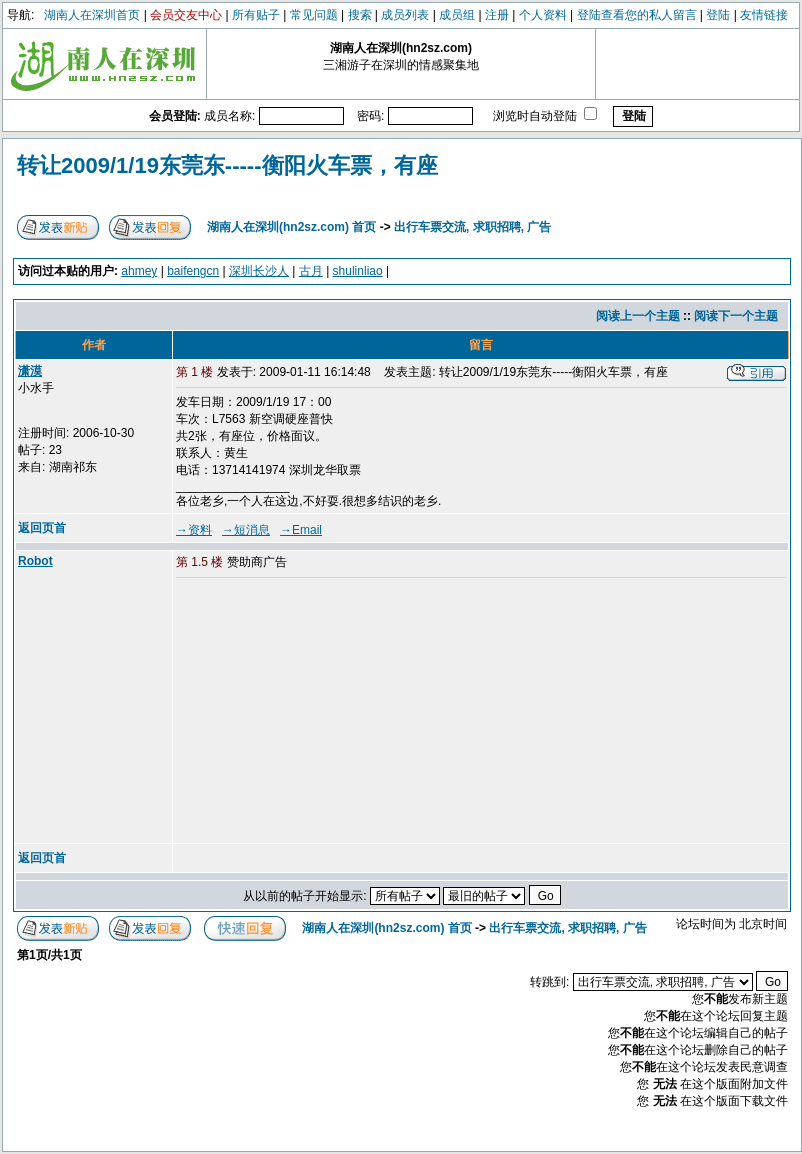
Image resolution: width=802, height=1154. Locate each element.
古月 (311, 271)
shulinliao (358, 271)
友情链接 (764, 15)
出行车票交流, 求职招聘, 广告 (472, 227)
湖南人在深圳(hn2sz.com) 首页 (291, 227)
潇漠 (30, 371)
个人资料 (543, 15)
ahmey (139, 271)
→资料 (194, 530)
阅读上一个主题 (638, 316)
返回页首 (42, 528)
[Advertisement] (329, 712)
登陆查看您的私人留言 (637, 15)
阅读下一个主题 (736, 316)
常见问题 (314, 15)
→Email (301, 530)
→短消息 (246, 530)
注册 (497, 15)
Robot (35, 561)
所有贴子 (256, 15)
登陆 (718, 15)
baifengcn (193, 271)
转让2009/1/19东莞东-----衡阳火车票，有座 (227, 165)
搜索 (360, 15)
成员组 (457, 15)
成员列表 (405, 15)
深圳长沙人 (259, 271)
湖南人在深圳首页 (92, 15)
